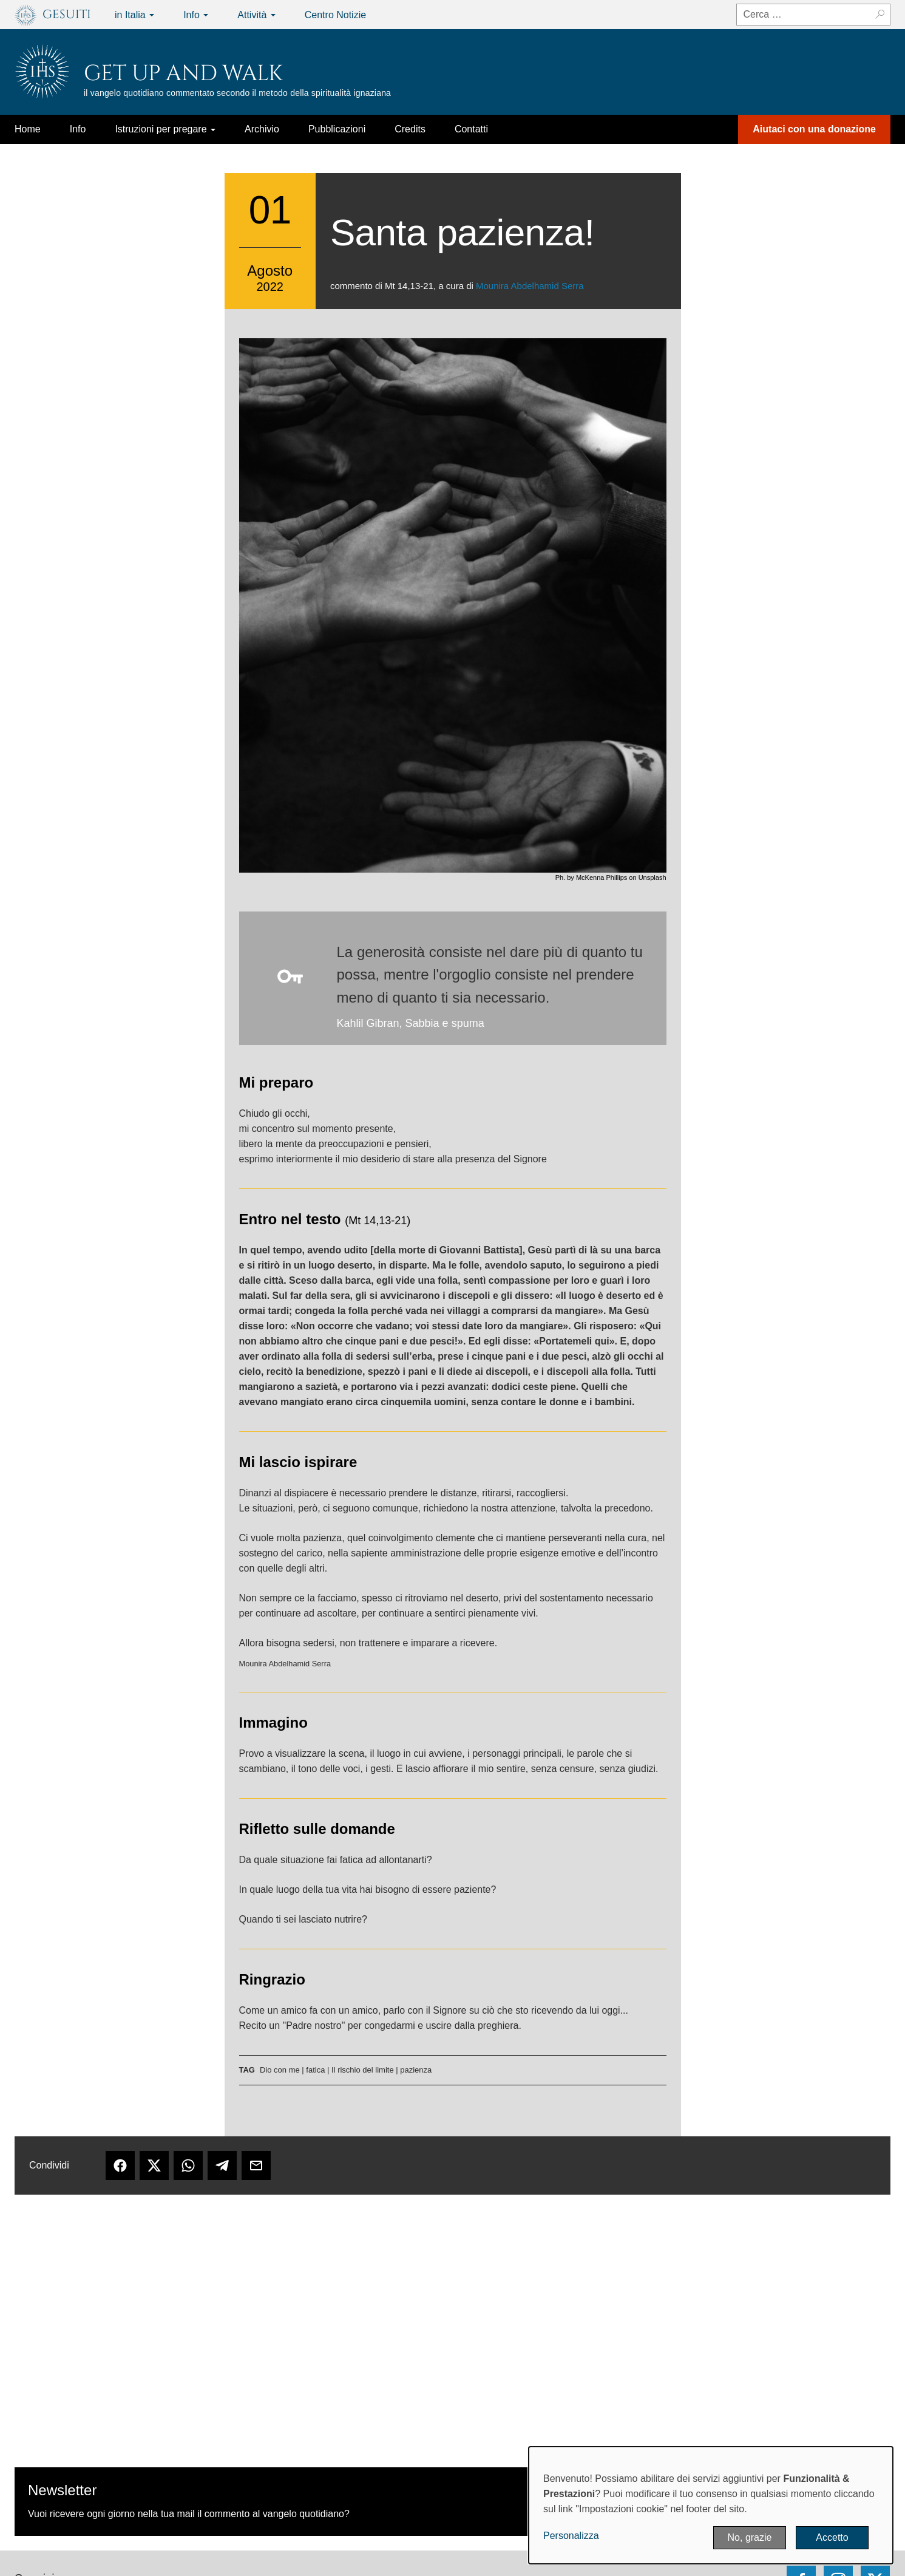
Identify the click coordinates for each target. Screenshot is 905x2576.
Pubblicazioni (336, 129)
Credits (410, 129)
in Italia (134, 15)
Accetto (832, 2537)
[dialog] (711, 2505)
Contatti (471, 129)
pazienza (416, 2069)
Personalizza (571, 2535)
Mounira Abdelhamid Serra (530, 286)
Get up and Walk (183, 73)
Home (28, 129)
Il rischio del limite (362, 2069)
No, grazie (750, 2537)
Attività (256, 15)
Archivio (262, 129)
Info (195, 15)
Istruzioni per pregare (165, 129)
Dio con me (280, 2069)
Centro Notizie (335, 15)
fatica (315, 2069)
